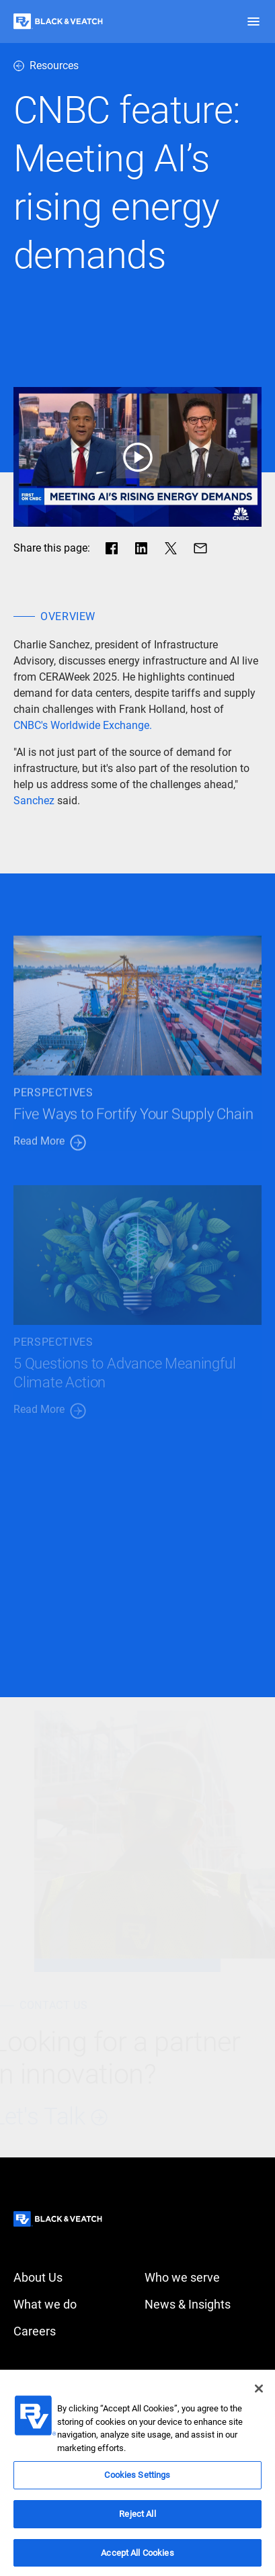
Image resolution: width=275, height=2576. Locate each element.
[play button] (137, 457)
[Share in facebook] (112, 548)
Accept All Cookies (137, 2559)
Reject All (137, 2521)
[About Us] (72, 2278)
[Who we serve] (203, 2278)
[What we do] (72, 2304)
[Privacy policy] (203, 2374)
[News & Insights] (203, 2304)
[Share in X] (171, 548)
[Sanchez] (33, 801)
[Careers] (72, 2331)
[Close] (259, 2396)
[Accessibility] (72, 2374)
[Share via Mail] (200, 548)
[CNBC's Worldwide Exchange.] (82, 726)
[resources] (137, 66)
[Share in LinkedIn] (141, 548)
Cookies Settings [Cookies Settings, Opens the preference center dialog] (137, 2482)
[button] (253, 21)
